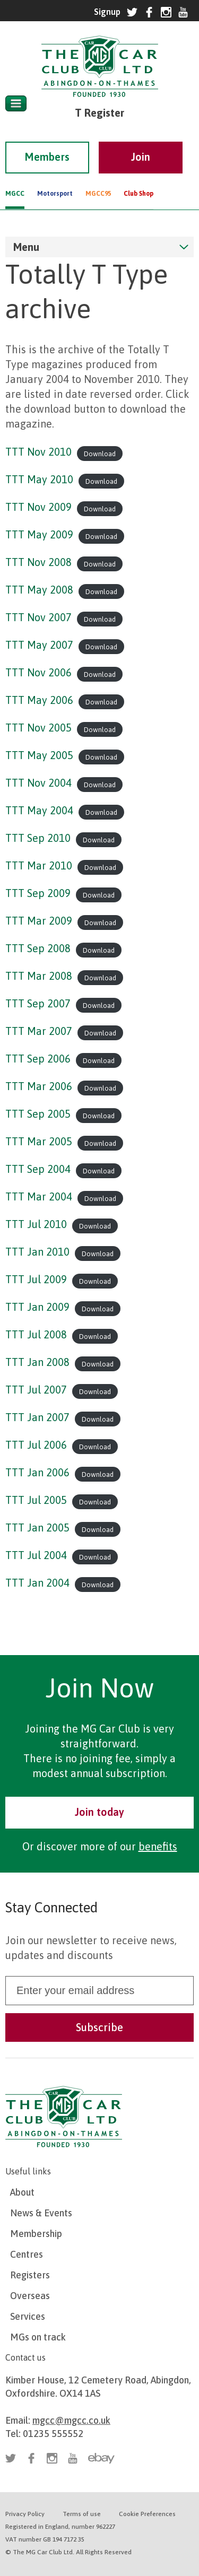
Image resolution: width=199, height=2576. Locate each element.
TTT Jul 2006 (36, 1445)
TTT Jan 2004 (37, 1583)
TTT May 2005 (39, 755)
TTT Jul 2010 (36, 1224)
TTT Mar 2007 (38, 1031)
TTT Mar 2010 (38, 865)
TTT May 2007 (39, 645)
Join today (99, 1812)
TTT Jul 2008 (36, 1334)
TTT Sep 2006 (38, 1058)
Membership (36, 2234)
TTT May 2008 (39, 590)
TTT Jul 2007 (36, 1389)
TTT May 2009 (39, 534)
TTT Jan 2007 (37, 1417)
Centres (26, 2254)
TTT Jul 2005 (36, 1500)
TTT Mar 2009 (38, 921)
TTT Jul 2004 (36, 1555)
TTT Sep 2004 (38, 1169)
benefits (158, 1846)
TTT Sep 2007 (38, 1003)
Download (100, 453)
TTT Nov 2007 (38, 617)
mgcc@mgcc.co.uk (71, 2420)
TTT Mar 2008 (38, 976)
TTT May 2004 (39, 810)
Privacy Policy (25, 2514)
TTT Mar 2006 (38, 1086)
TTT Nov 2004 (38, 783)
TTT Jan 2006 (37, 1472)
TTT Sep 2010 (38, 838)
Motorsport (55, 178)
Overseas (30, 2296)
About (22, 2192)
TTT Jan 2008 (37, 1362)
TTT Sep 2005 (38, 1114)
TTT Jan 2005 (37, 1527)
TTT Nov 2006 (38, 672)
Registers (30, 2275)
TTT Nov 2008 (38, 562)
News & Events (41, 2213)
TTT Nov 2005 (38, 727)
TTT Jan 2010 (37, 1252)
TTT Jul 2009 (36, 1279)
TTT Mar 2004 (38, 1196)
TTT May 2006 (39, 700)
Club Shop (138, 178)
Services (27, 2316)
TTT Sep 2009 (38, 893)
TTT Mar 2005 (38, 1141)
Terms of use (82, 2514)
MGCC (14, 178)
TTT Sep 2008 (38, 948)
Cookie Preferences (147, 2514)
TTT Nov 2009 (38, 507)
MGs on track (38, 2337)
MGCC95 (98, 178)
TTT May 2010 (39, 479)
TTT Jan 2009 (37, 1307)
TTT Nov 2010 (38, 452)
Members (47, 142)
